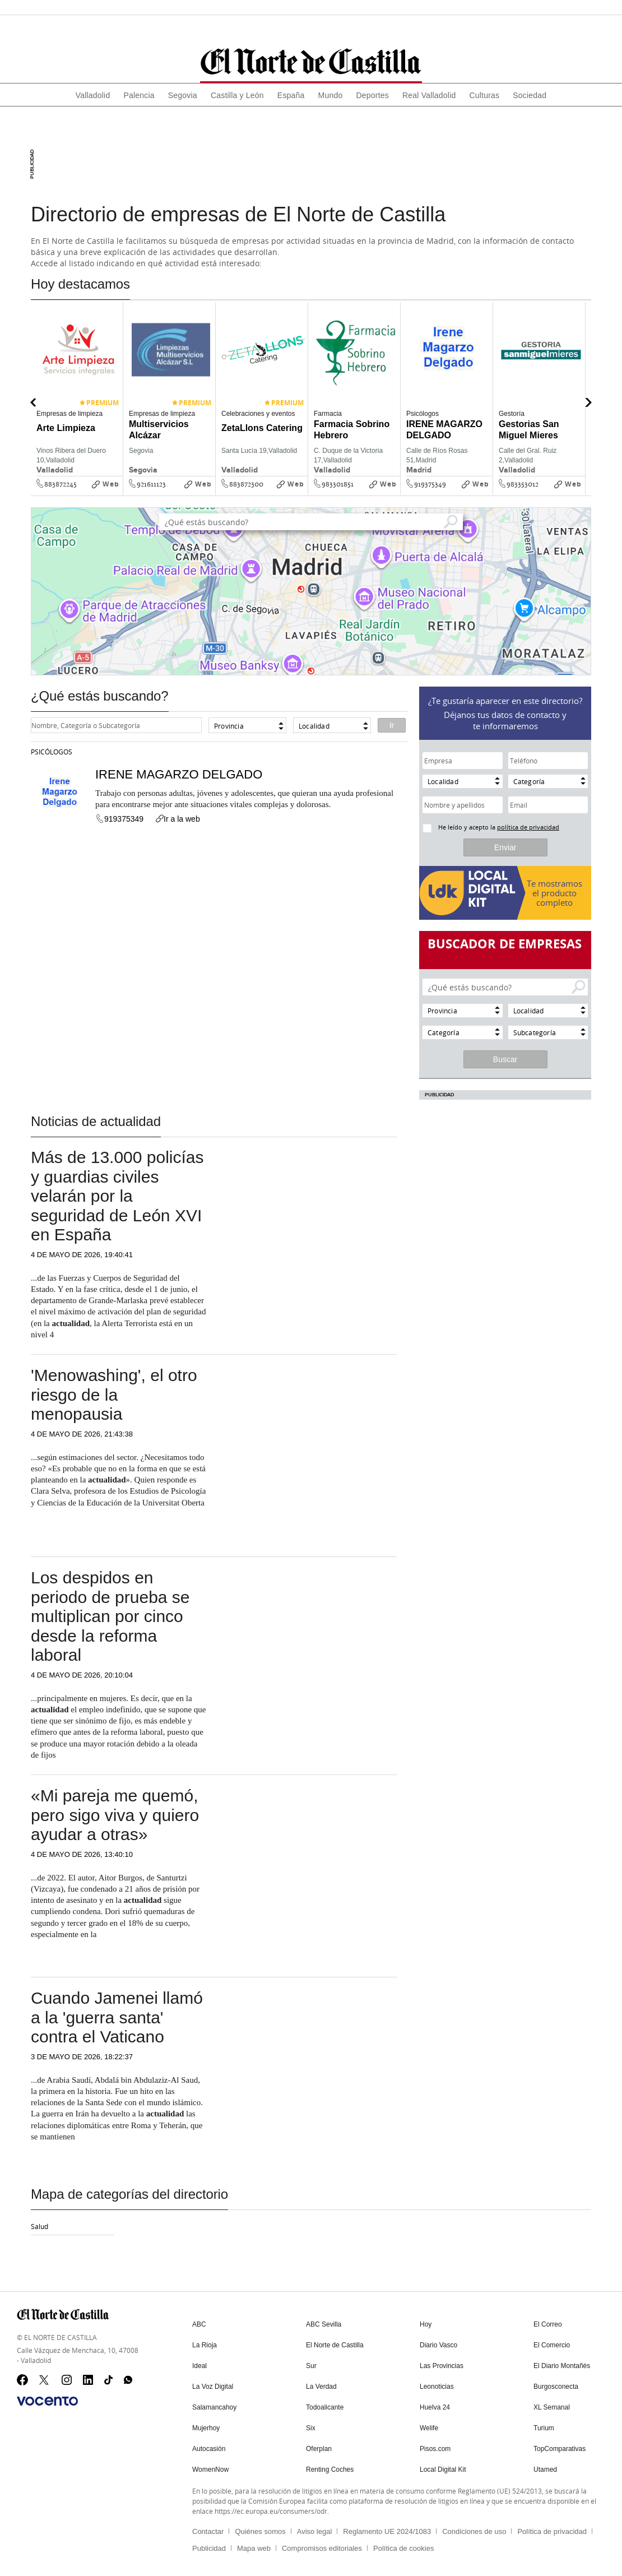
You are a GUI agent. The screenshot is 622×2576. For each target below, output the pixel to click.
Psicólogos (51, 751)
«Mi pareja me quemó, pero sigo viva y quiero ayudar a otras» (115, 1814)
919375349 (430, 484)
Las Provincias (441, 2365)
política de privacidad (528, 827)
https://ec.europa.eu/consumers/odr (271, 2506)
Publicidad (209, 2544)
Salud (39, 2226)
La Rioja (204, 2344)
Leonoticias (437, 2385)
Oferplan (319, 2445)
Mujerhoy (206, 2425)
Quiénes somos (260, 2527)
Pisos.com (435, 2445)
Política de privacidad (552, 2527)
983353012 (523, 484)
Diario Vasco (438, 2344)
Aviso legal (314, 2527)
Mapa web (254, 2544)
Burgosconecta (555, 2385)
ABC (199, 2324)
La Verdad (321, 2385)
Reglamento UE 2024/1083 (387, 2527)
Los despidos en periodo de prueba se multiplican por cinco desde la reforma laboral (110, 1616)
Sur (311, 2365)
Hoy (425, 2324)
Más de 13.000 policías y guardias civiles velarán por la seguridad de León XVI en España (117, 1196)
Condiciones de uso (474, 2527)
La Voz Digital (212, 2385)
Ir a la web (177, 818)
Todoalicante (325, 2405)
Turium (543, 2425)
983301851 (338, 484)
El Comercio (551, 2344)
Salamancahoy (214, 2405)
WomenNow (210, 2466)
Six (310, 2425)
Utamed (545, 2466)
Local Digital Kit (443, 2466)
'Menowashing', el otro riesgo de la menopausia (114, 1394)
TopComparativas (559, 2445)
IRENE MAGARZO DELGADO (178, 774)
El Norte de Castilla (335, 2344)
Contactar (208, 2527)
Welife (429, 2425)
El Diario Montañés (561, 2365)
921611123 (151, 484)
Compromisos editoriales (322, 2544)
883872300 (246, 484)
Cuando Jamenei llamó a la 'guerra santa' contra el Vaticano (117, 2017)
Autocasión (208, 2445)
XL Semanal (551, 2405)
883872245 (60, 484)
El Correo (547, 2324)
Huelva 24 (435, 2405)
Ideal (199, 2365)
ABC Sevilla (323, 2324)
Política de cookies (403, 2544)
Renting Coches (330, 2466)
